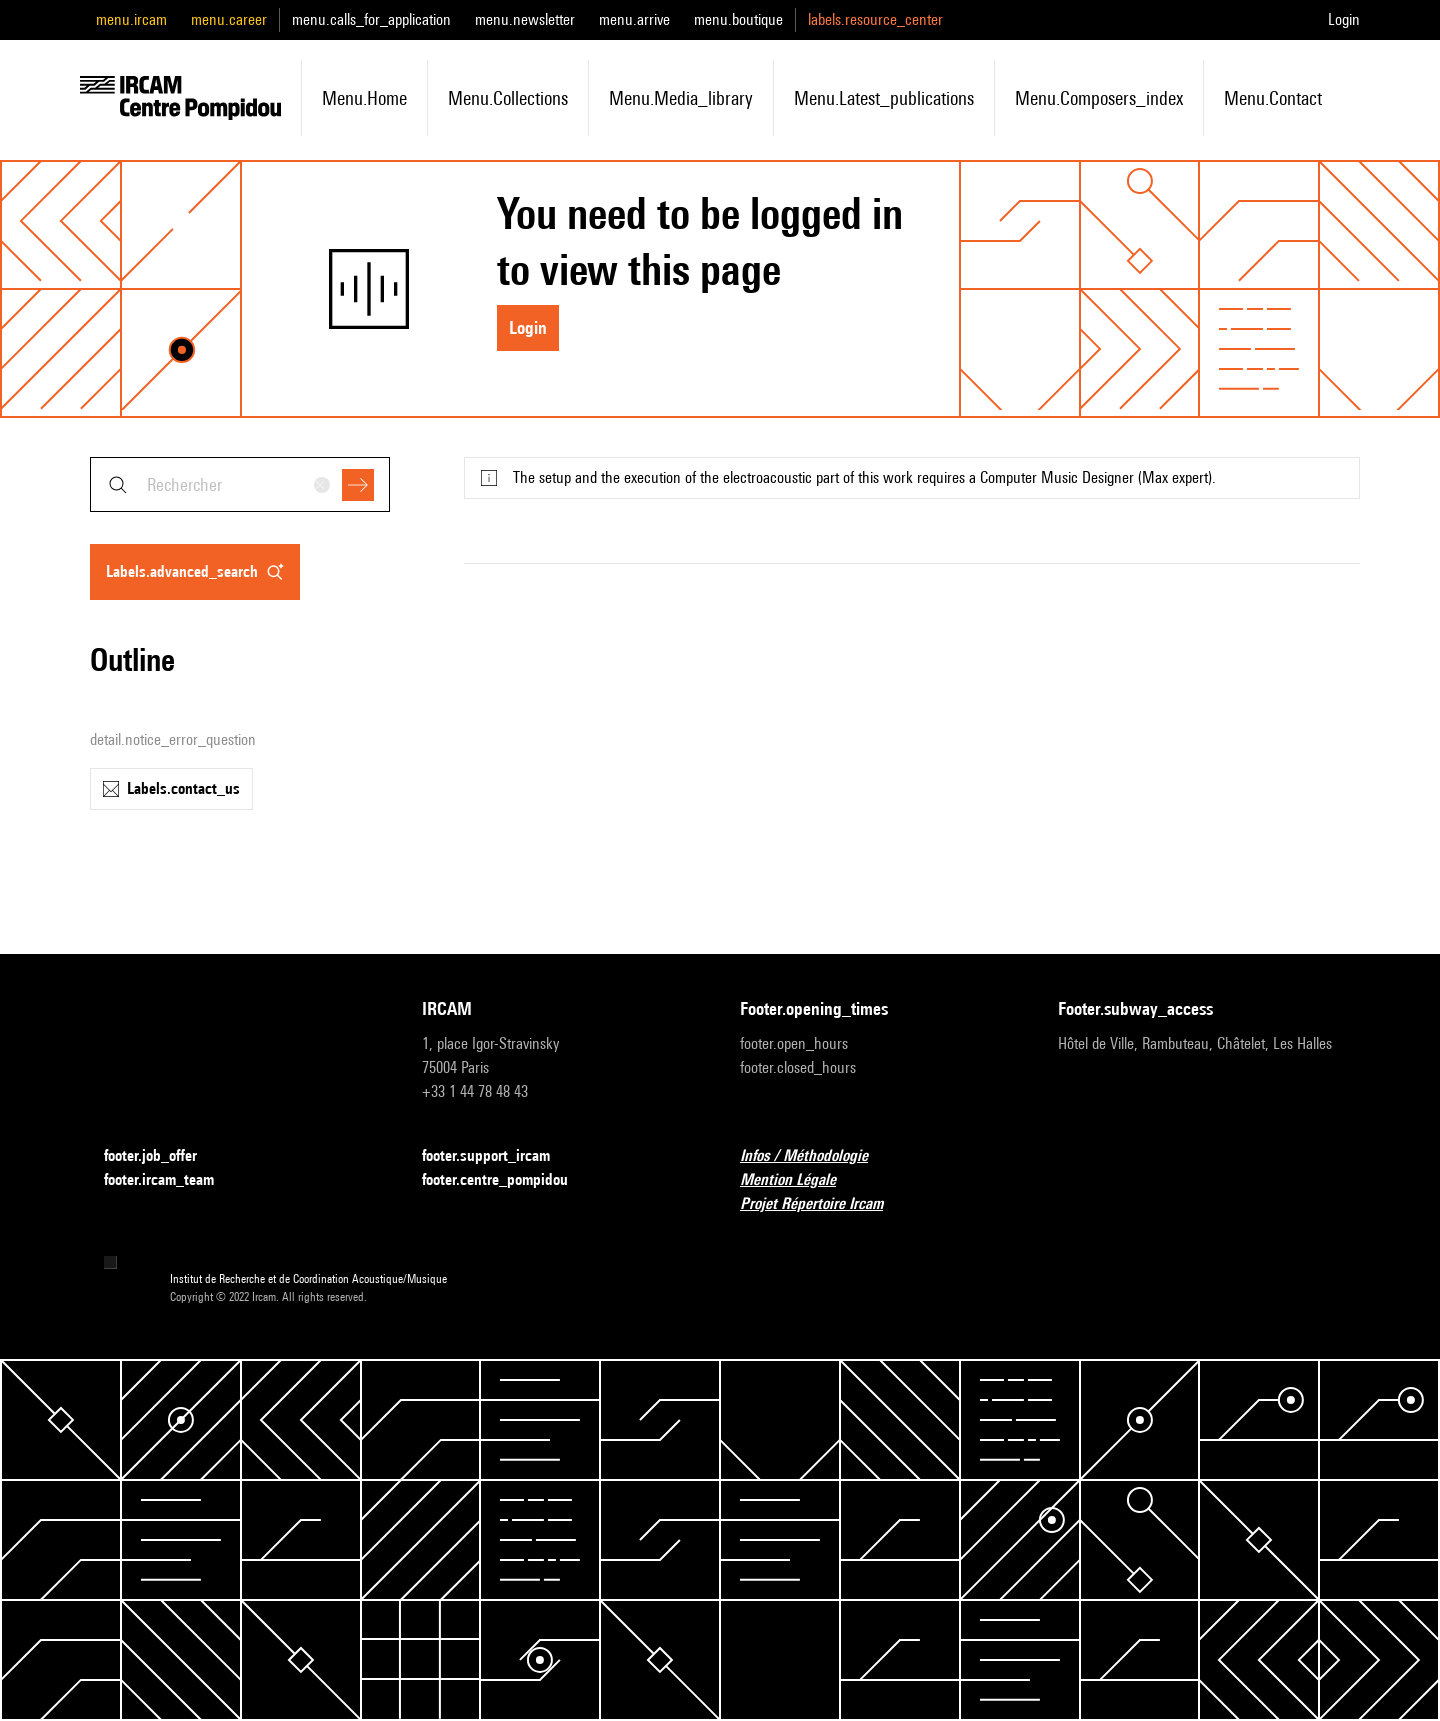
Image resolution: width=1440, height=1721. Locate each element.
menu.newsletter (525, 19)
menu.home (364, 98)
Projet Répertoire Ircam (823, 1204)
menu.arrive (634, 19)
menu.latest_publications (884, 98)
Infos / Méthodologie (816, 1156)
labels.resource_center (875, 19)
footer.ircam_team (171, 1180)
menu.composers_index (1099, 98)
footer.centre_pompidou (507, 1180)
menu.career (229, 19)
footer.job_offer (162, 1156)
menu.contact (1273, 98)
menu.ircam (131, 19)
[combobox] (240, 484)
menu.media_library (681, 98)
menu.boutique (738, 19)
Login (1344, 19)
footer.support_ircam (498, 1156)
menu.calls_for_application (371, 19)
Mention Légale (800, 1180)
